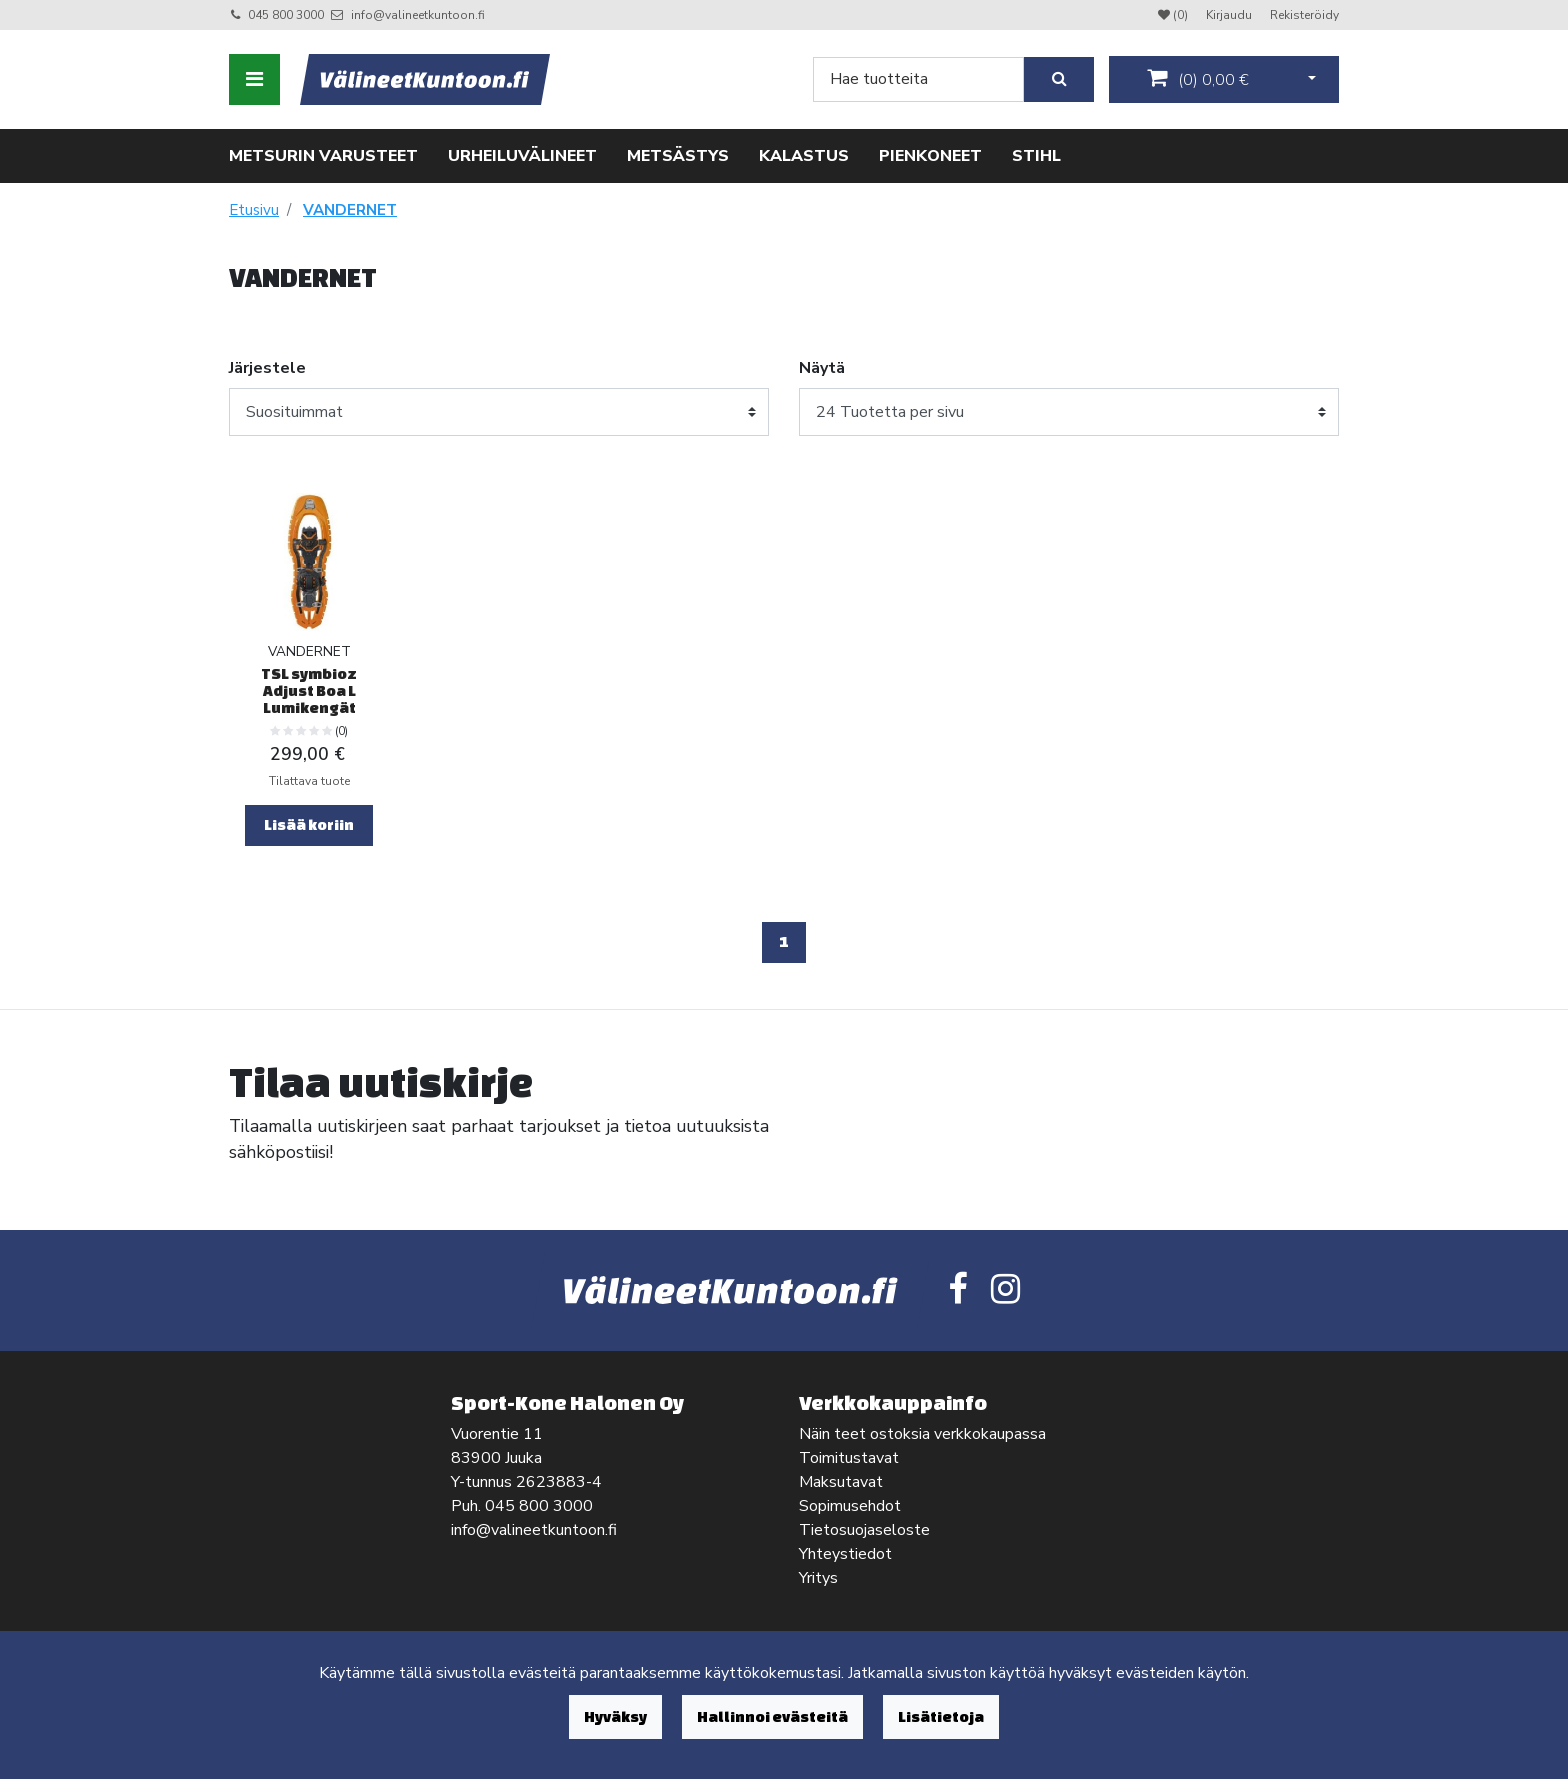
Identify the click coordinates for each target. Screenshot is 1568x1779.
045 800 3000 (286, 15)
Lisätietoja (941, 1716)
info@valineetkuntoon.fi (418, 15)
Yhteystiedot (845, 1554)
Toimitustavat (849, 1458)
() (1198, 79)
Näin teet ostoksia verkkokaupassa (922, 1434)
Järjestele (267, 368)
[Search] (918, 79)
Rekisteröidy (1304, 15)
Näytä (822, 368)
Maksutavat (841, 1482)
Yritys (818, 1578)
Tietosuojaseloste (864, 1530)
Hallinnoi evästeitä (772, 1716)
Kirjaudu (1230, 15)
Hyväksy (615, 1716)
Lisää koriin (309, 824)
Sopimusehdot (850, 1506)
